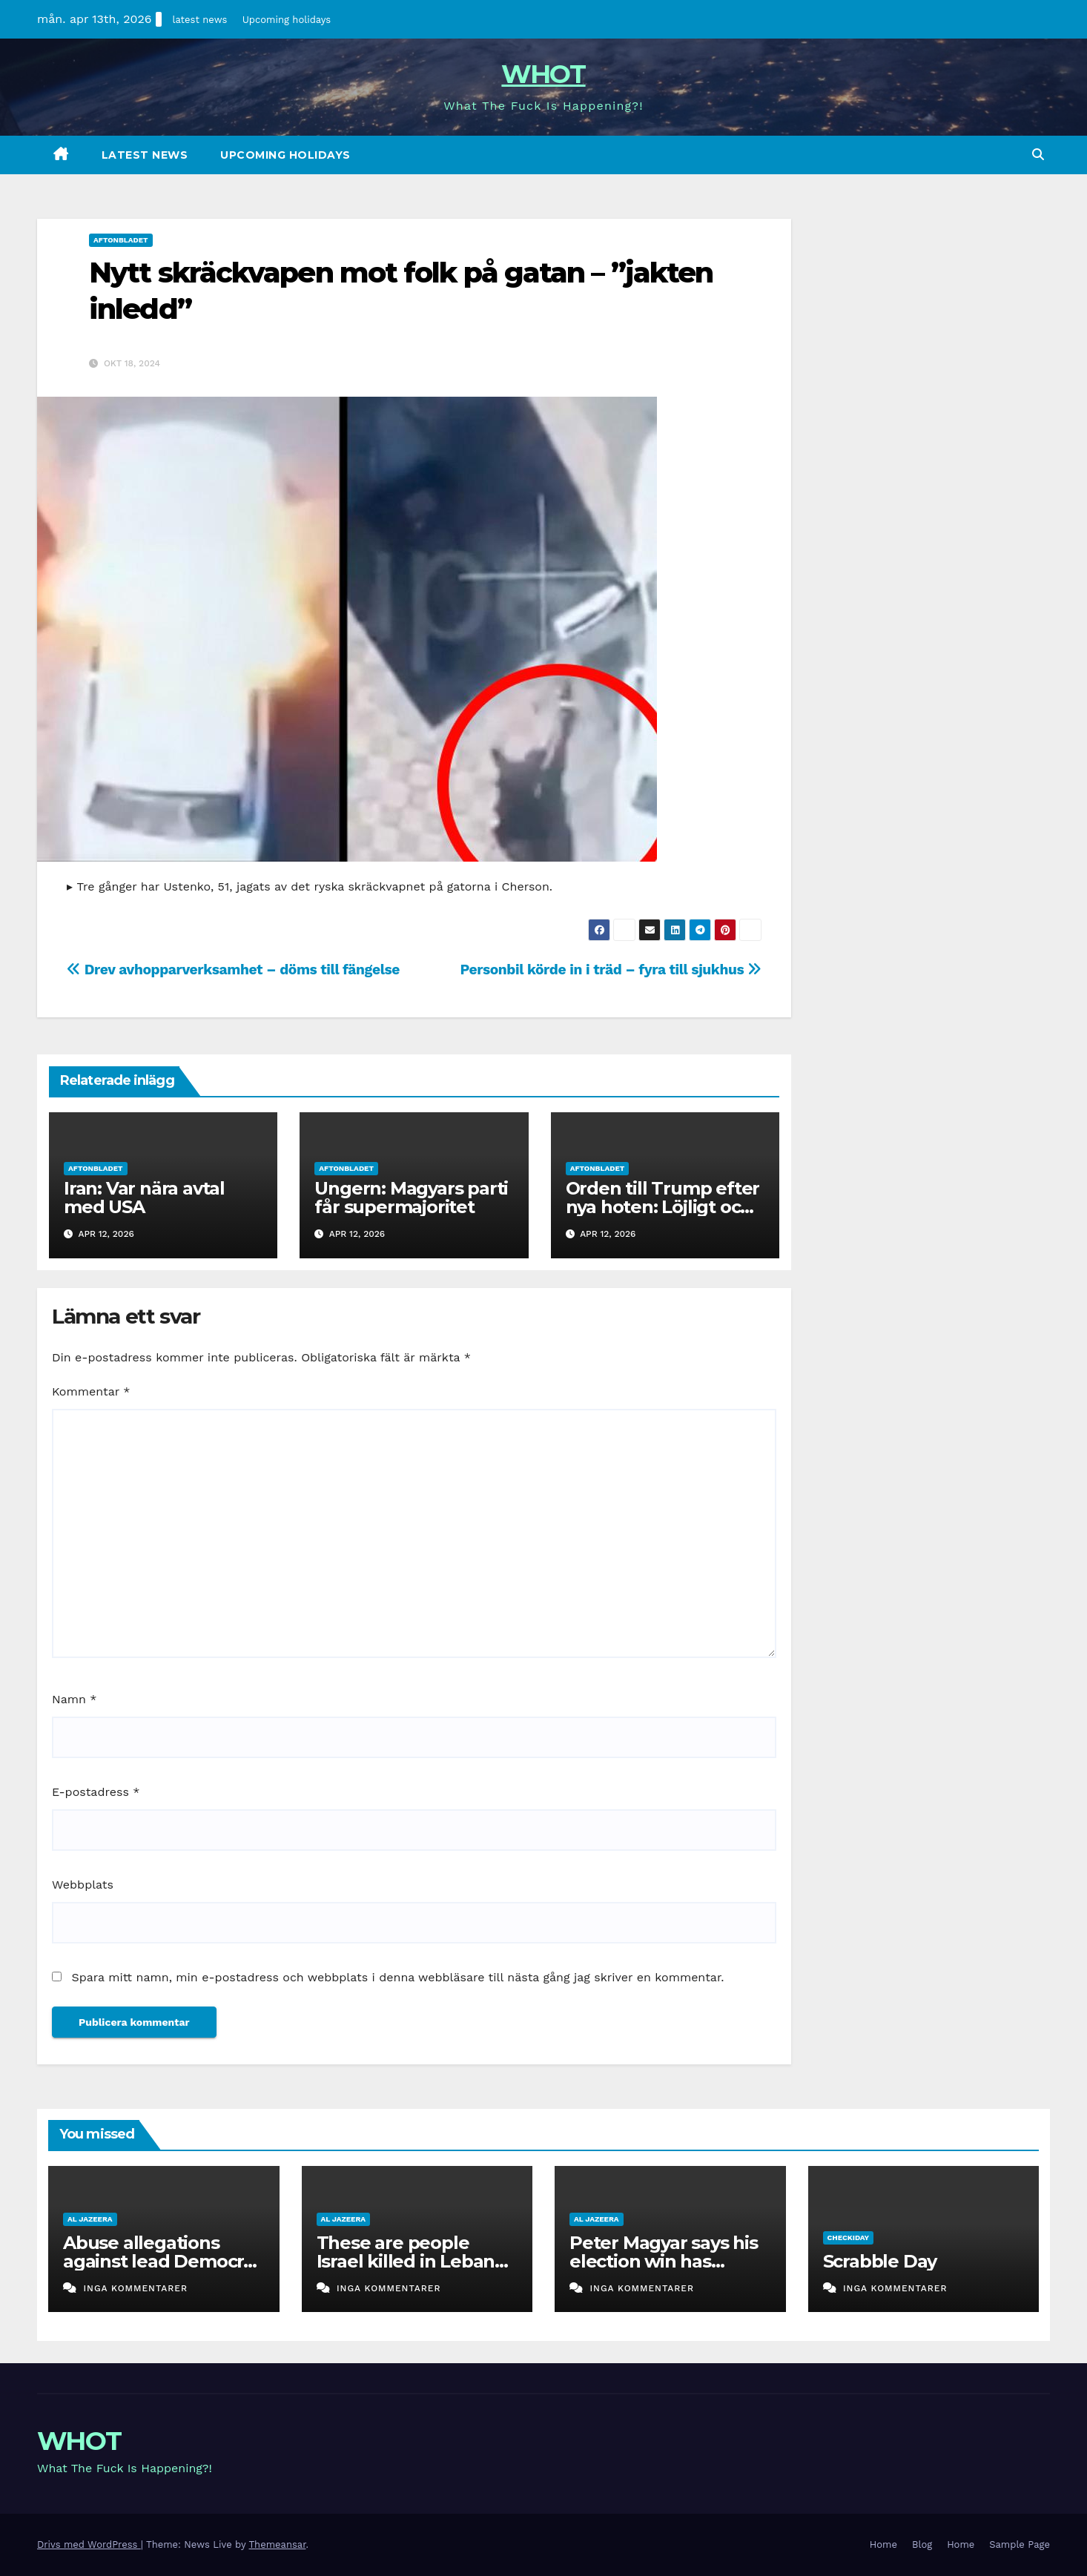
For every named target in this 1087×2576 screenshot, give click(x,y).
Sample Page (1019, 2544)
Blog (922, 2544)
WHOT (543, 74)
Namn (74, 1699)
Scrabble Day (880, 2261)
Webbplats (82, 1884)
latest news (200, 19)
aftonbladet (120, 240)
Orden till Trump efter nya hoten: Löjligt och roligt (663, 1207)
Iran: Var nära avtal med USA (144, 1198)
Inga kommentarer (135, 2288)
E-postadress (95, 1792)
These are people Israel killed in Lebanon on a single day (417, 2261)
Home (883, 2544)
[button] (1038, 155)
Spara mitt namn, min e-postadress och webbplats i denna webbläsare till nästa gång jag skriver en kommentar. (397, 1977)
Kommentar (91, 1391)
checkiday (848, 2237)
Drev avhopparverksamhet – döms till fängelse (233, 969)
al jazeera (90, 2219)
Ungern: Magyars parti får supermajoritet (411, 1198)
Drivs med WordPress (89, 2544)
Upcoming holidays (286, 19)
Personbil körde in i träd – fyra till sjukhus (610, 969)
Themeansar (277, 2544)
